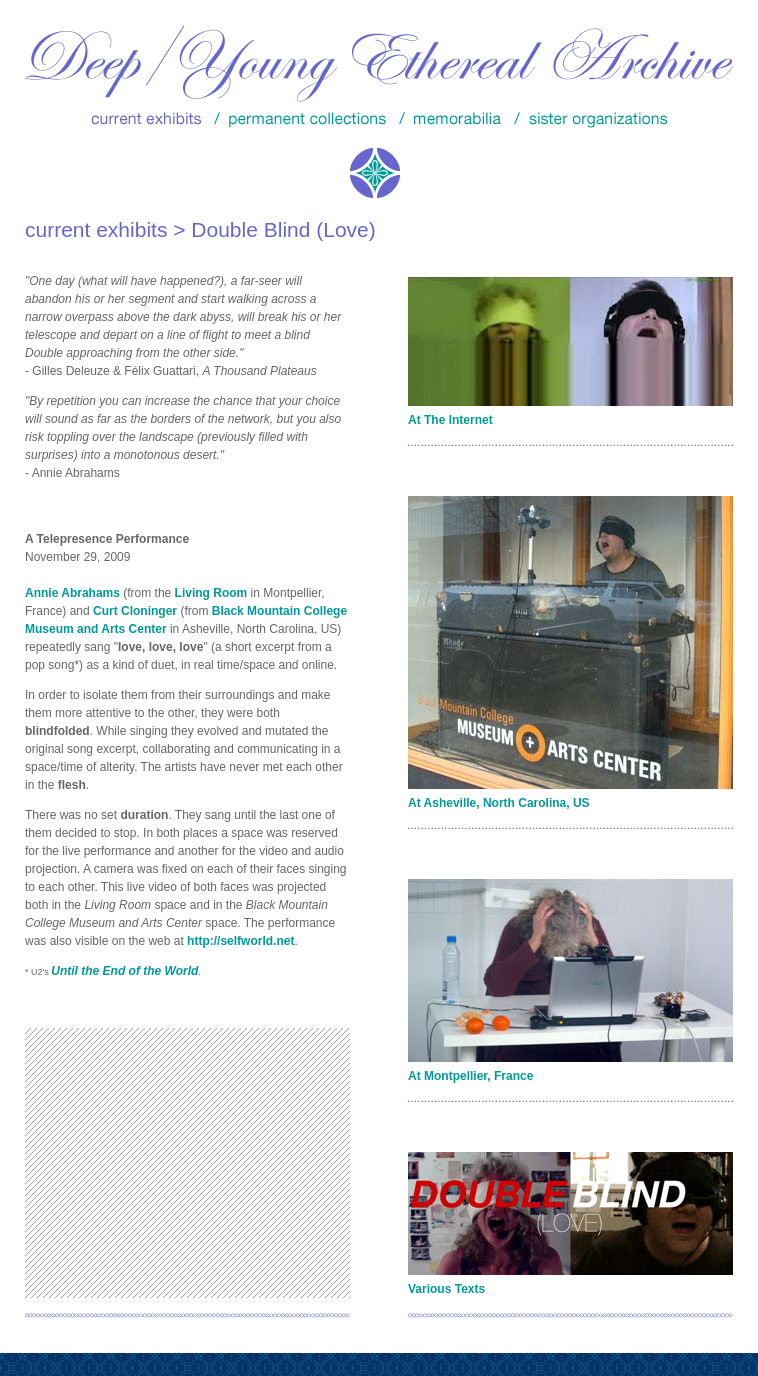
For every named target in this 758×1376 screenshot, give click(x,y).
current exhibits (96, 229)
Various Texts (446, 1289)
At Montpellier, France (470, 1076)
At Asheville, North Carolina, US (499, 803)
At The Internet (450, 420)
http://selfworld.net (240, 941)
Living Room (211, 593)
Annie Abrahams (72, 593)
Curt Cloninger (135, 611)
